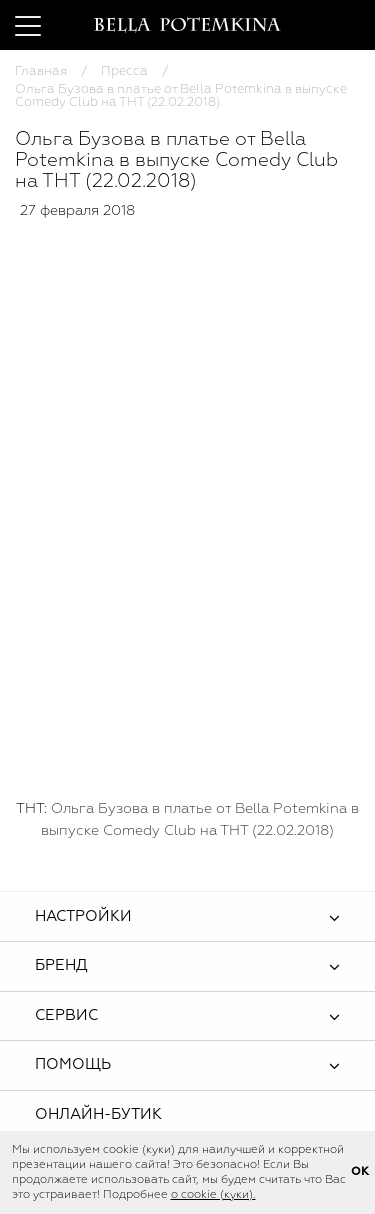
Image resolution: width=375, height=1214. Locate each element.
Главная (41, 71)
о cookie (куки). (213, 1195)
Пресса (124, 71)
